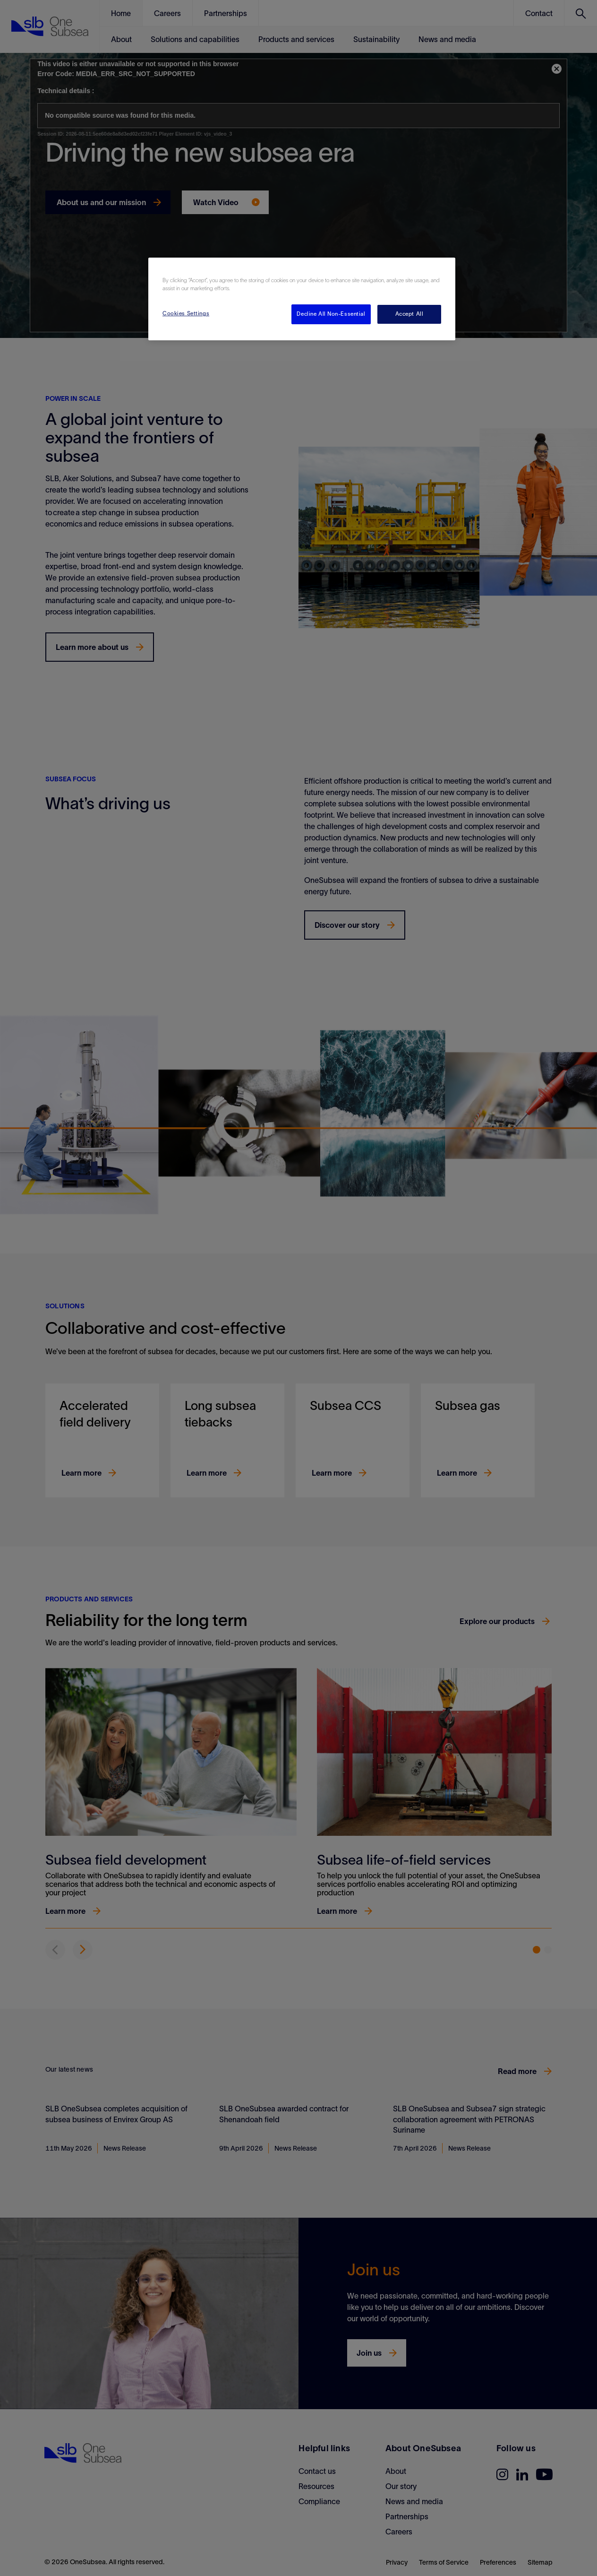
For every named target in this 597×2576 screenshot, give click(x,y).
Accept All (409, 314)
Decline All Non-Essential (331, 314)
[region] (301, 299)
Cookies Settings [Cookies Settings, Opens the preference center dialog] (185, 313)
